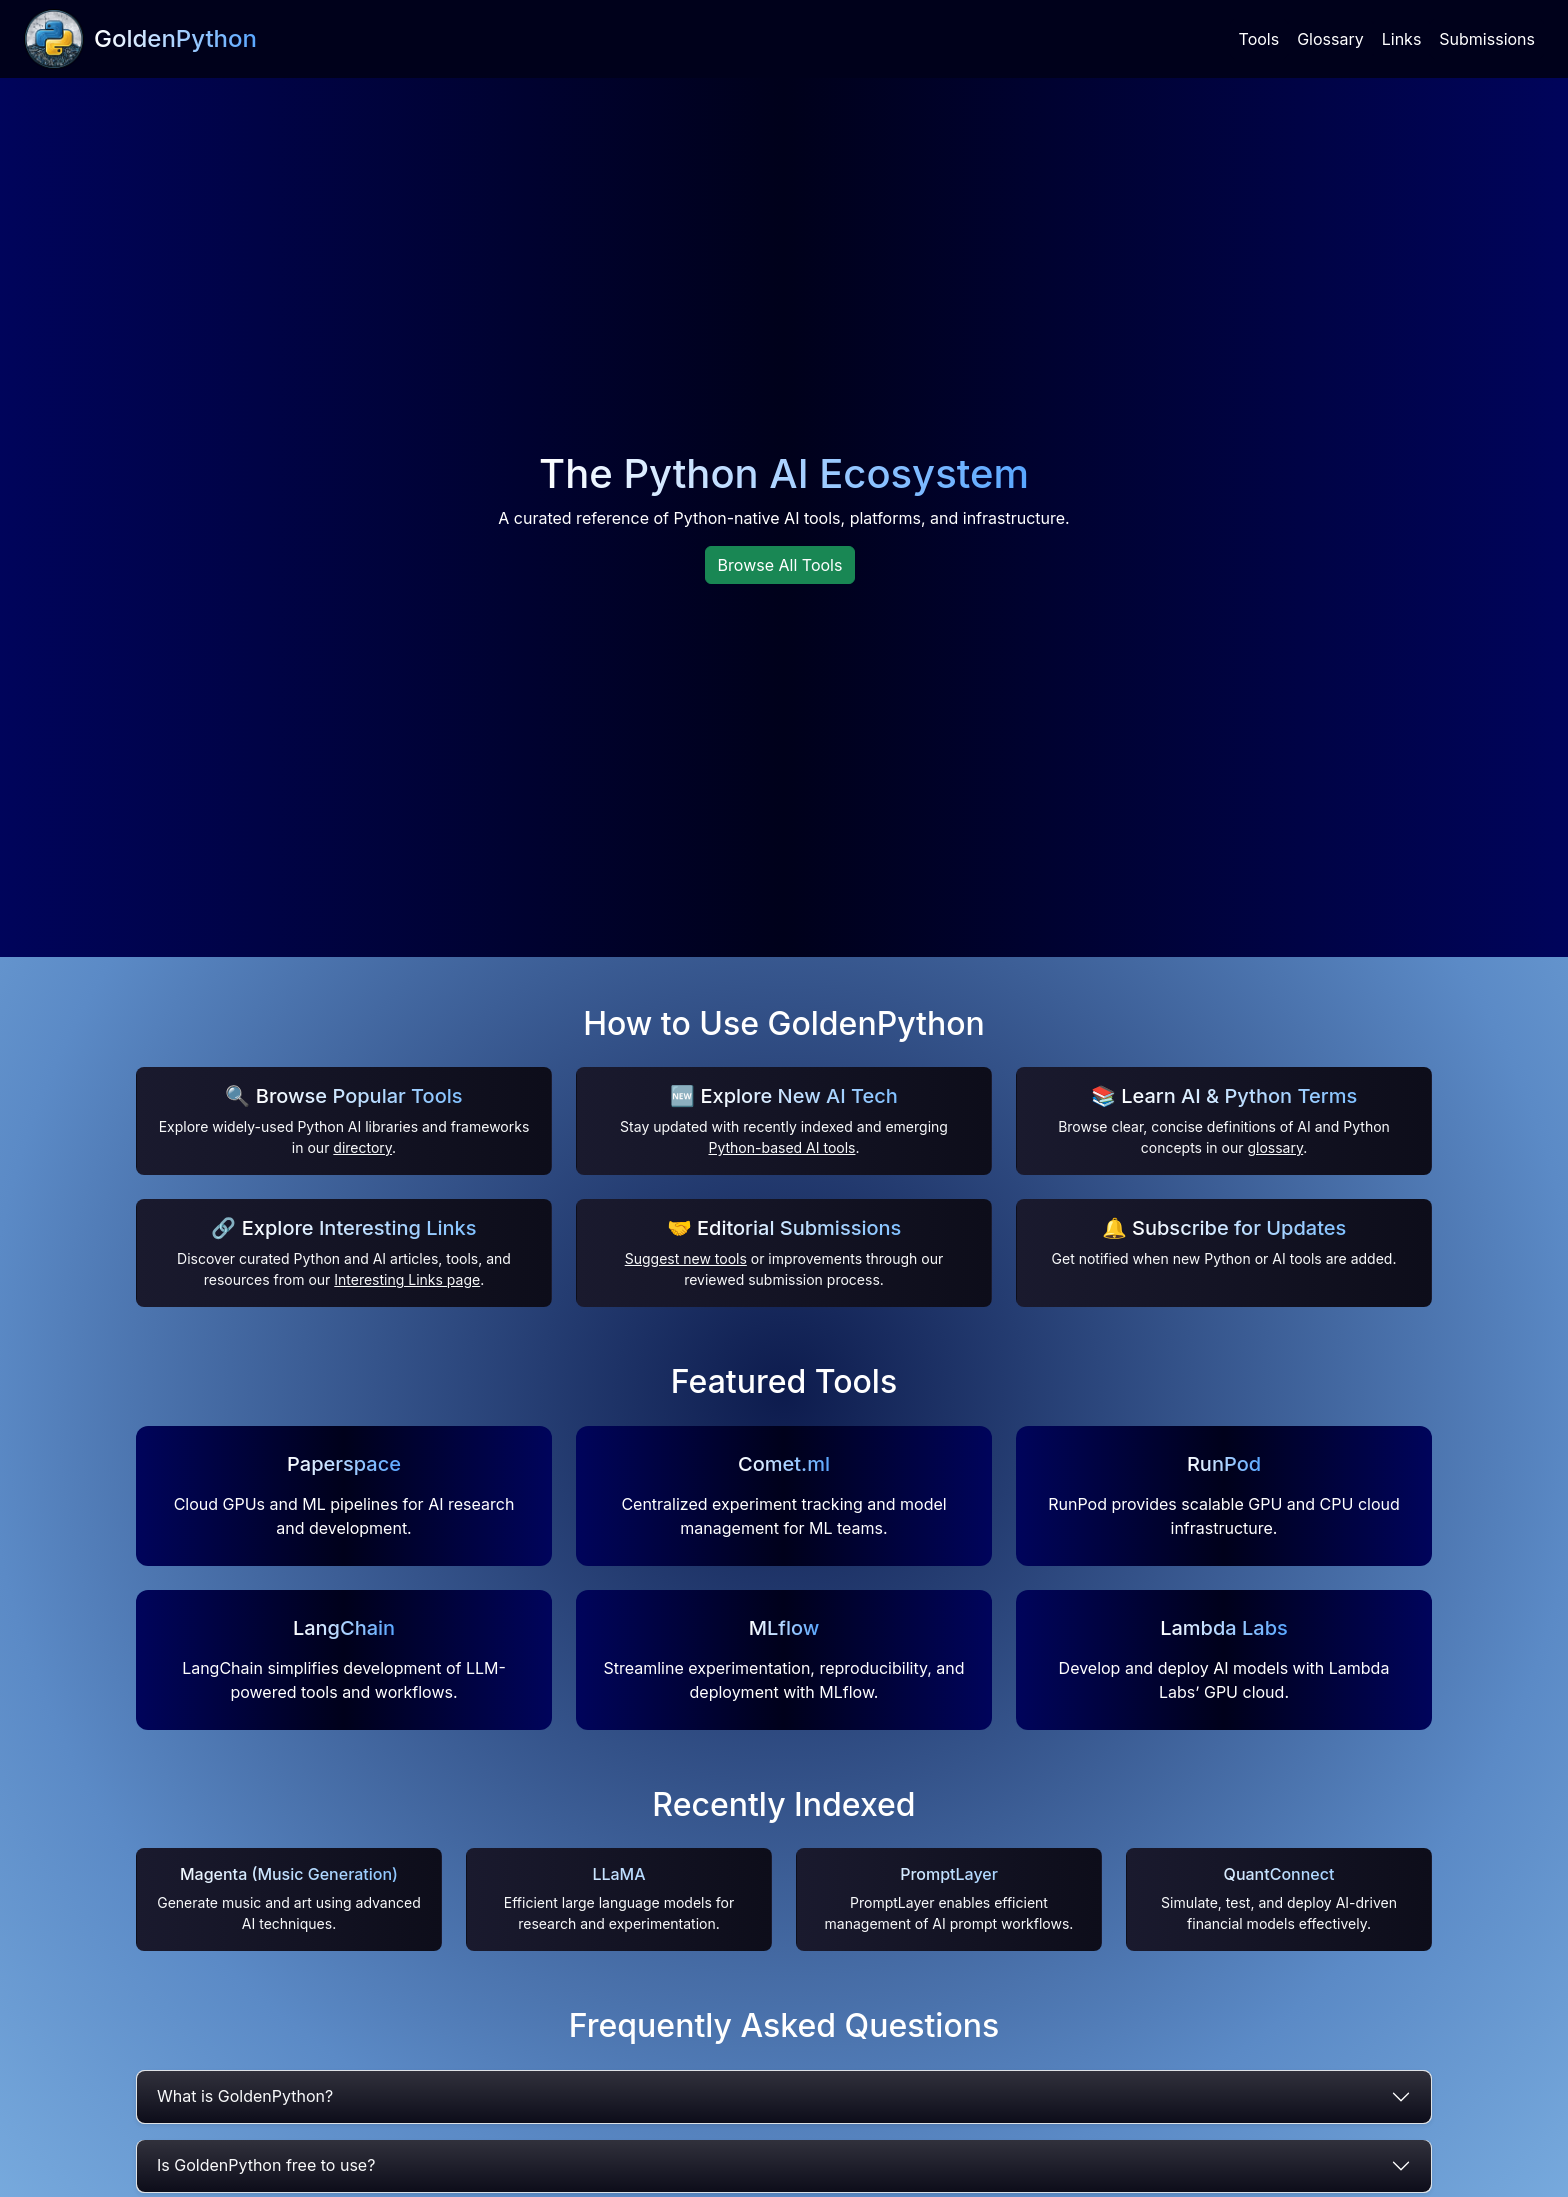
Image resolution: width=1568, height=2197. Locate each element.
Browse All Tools (780, 565)
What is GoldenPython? (245, 2096)
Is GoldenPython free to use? (266, 2165)
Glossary (1330, 39)
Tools (1259, 39)
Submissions (1487, 39)
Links (1402, 39)
